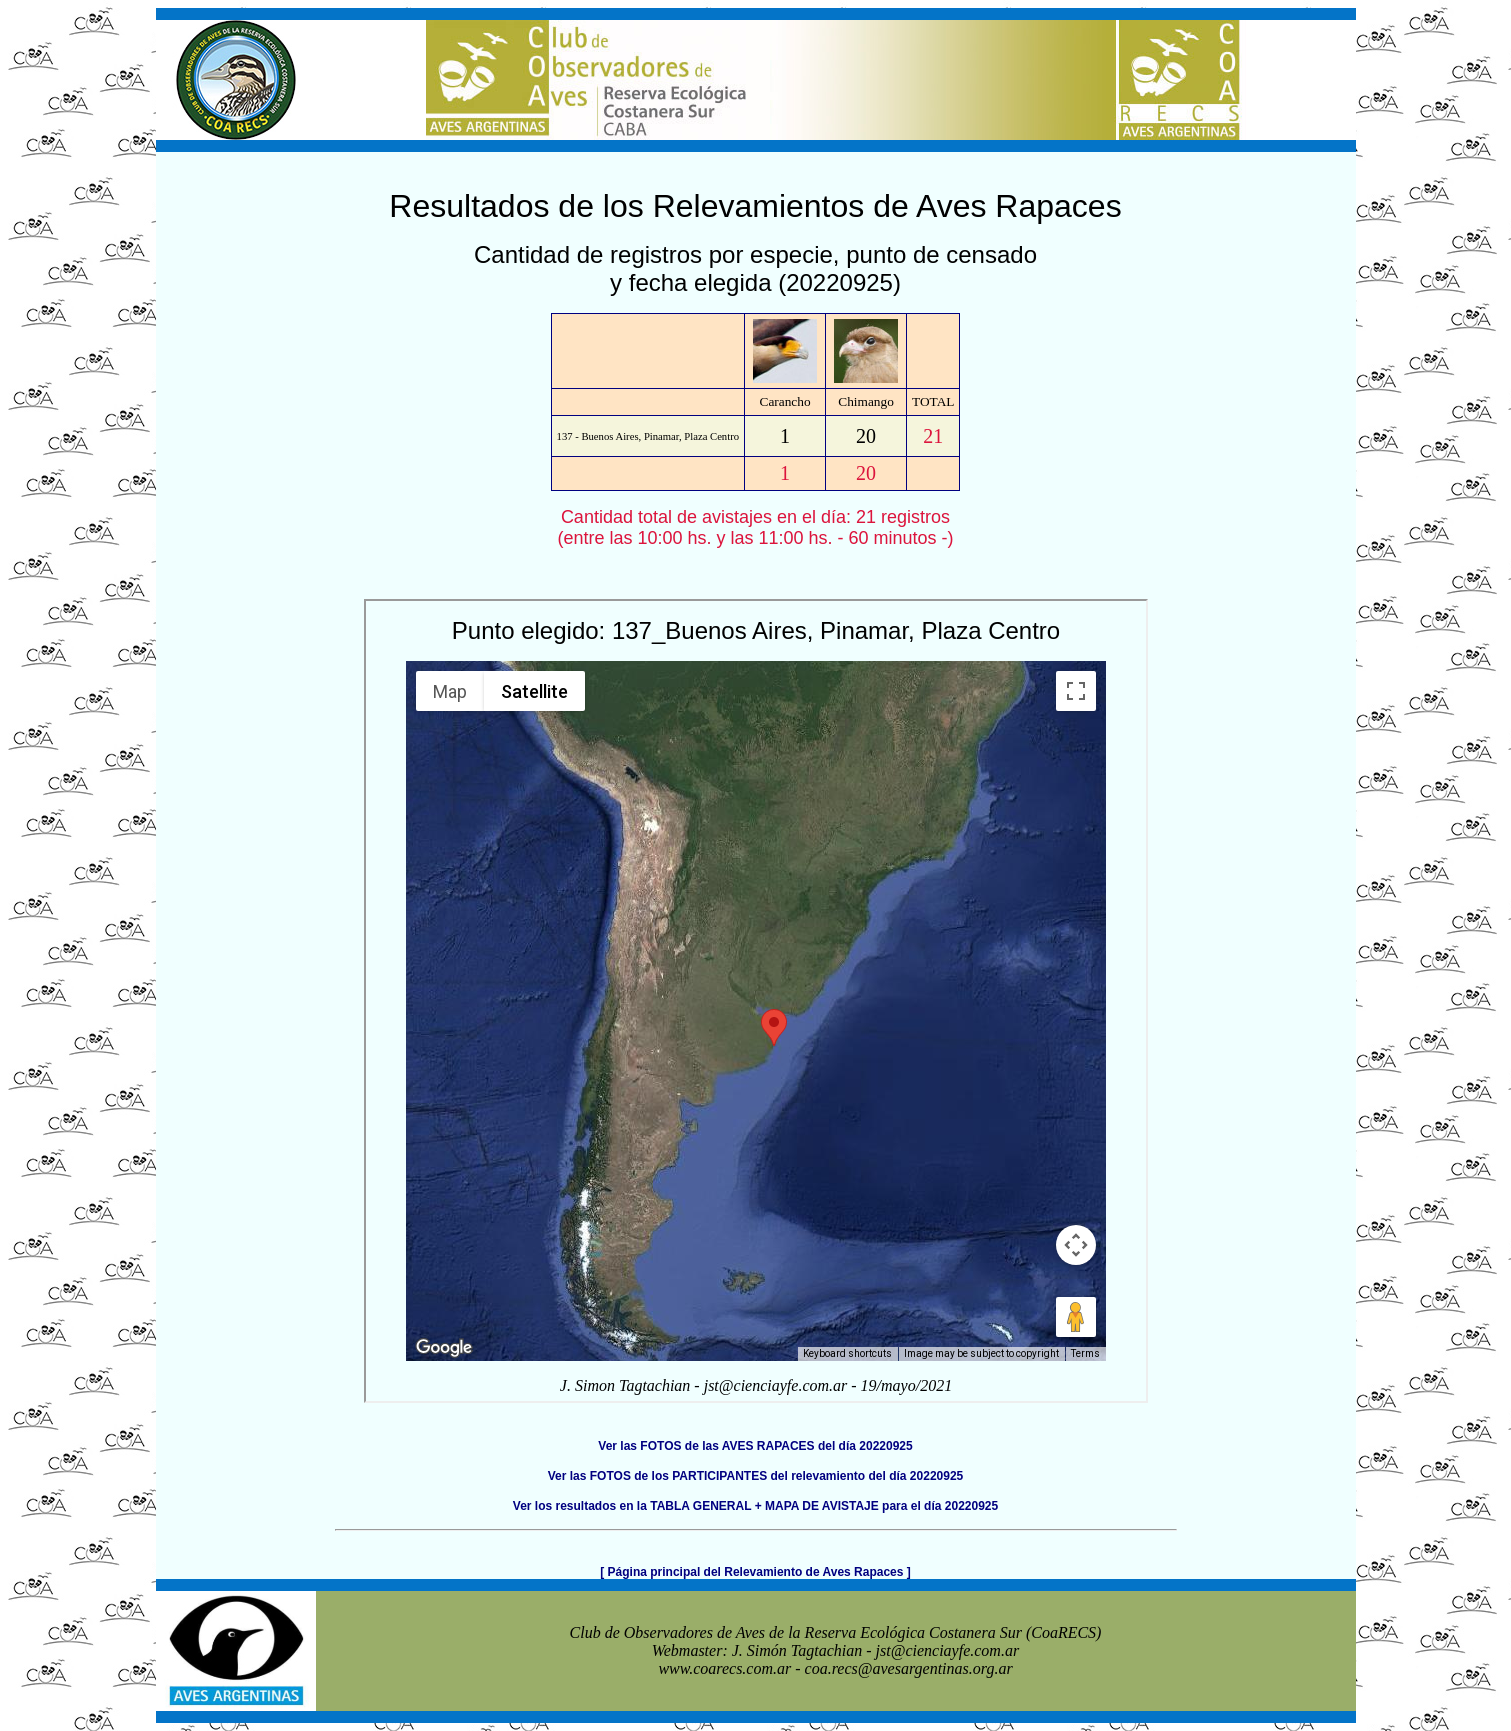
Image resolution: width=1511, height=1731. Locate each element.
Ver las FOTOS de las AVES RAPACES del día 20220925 (755, 1446)
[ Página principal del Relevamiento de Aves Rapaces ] (755, 1572)
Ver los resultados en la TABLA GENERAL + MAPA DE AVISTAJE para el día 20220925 (755, 1506)
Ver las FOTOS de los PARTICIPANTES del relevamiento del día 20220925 (756, 1476)
